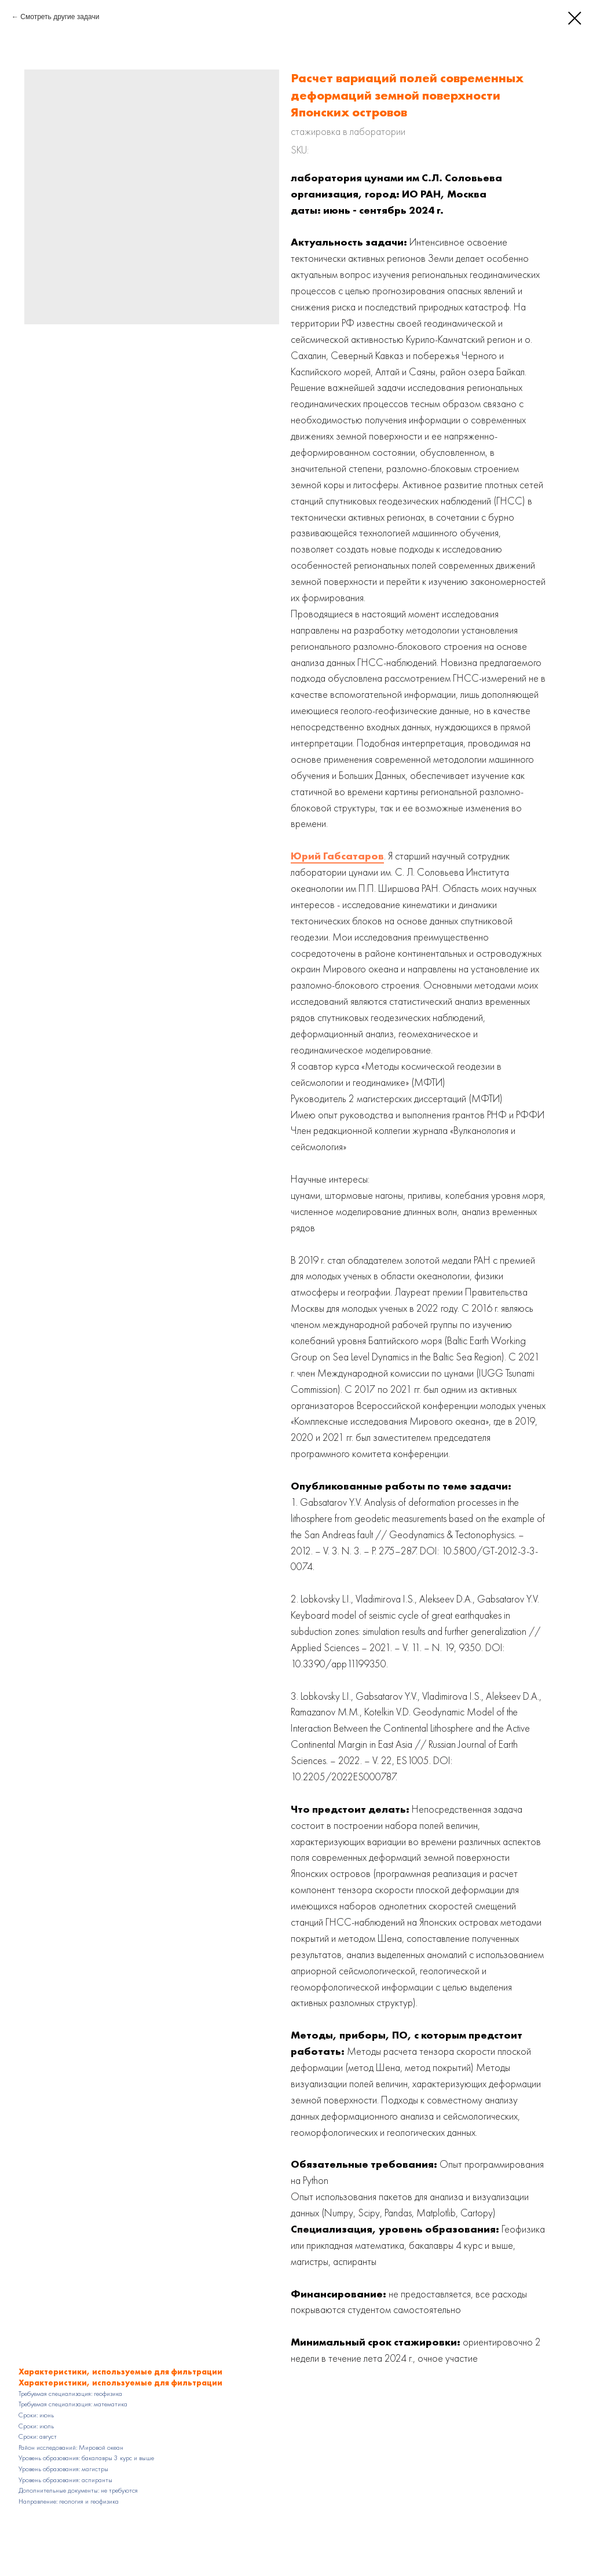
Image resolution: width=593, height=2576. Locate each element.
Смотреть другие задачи (59, 17)
